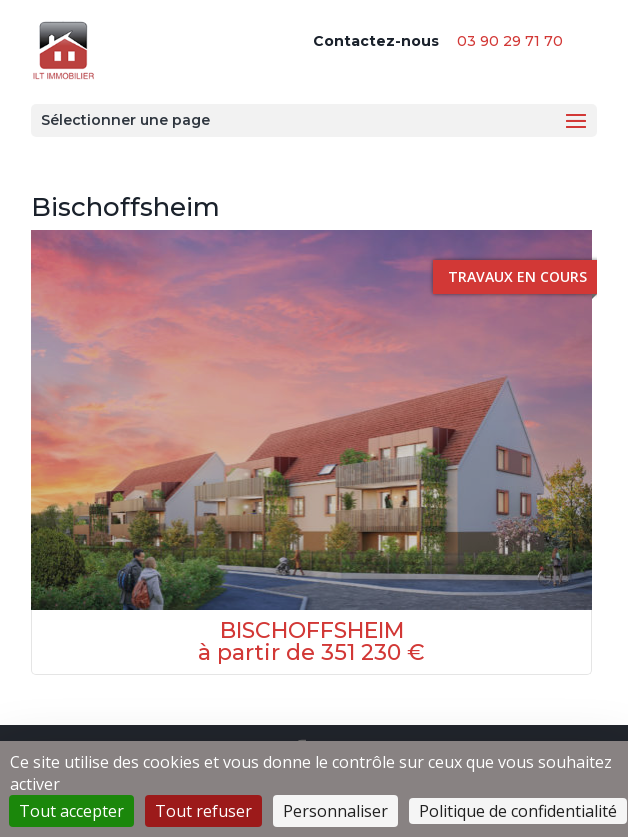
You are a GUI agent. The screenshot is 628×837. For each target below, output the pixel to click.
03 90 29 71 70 (510, 41)
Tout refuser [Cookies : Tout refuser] (203, 811)
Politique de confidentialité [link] (518, 811)
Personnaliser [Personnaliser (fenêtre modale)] (335, 811)
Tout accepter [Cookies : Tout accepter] (71, 811)
